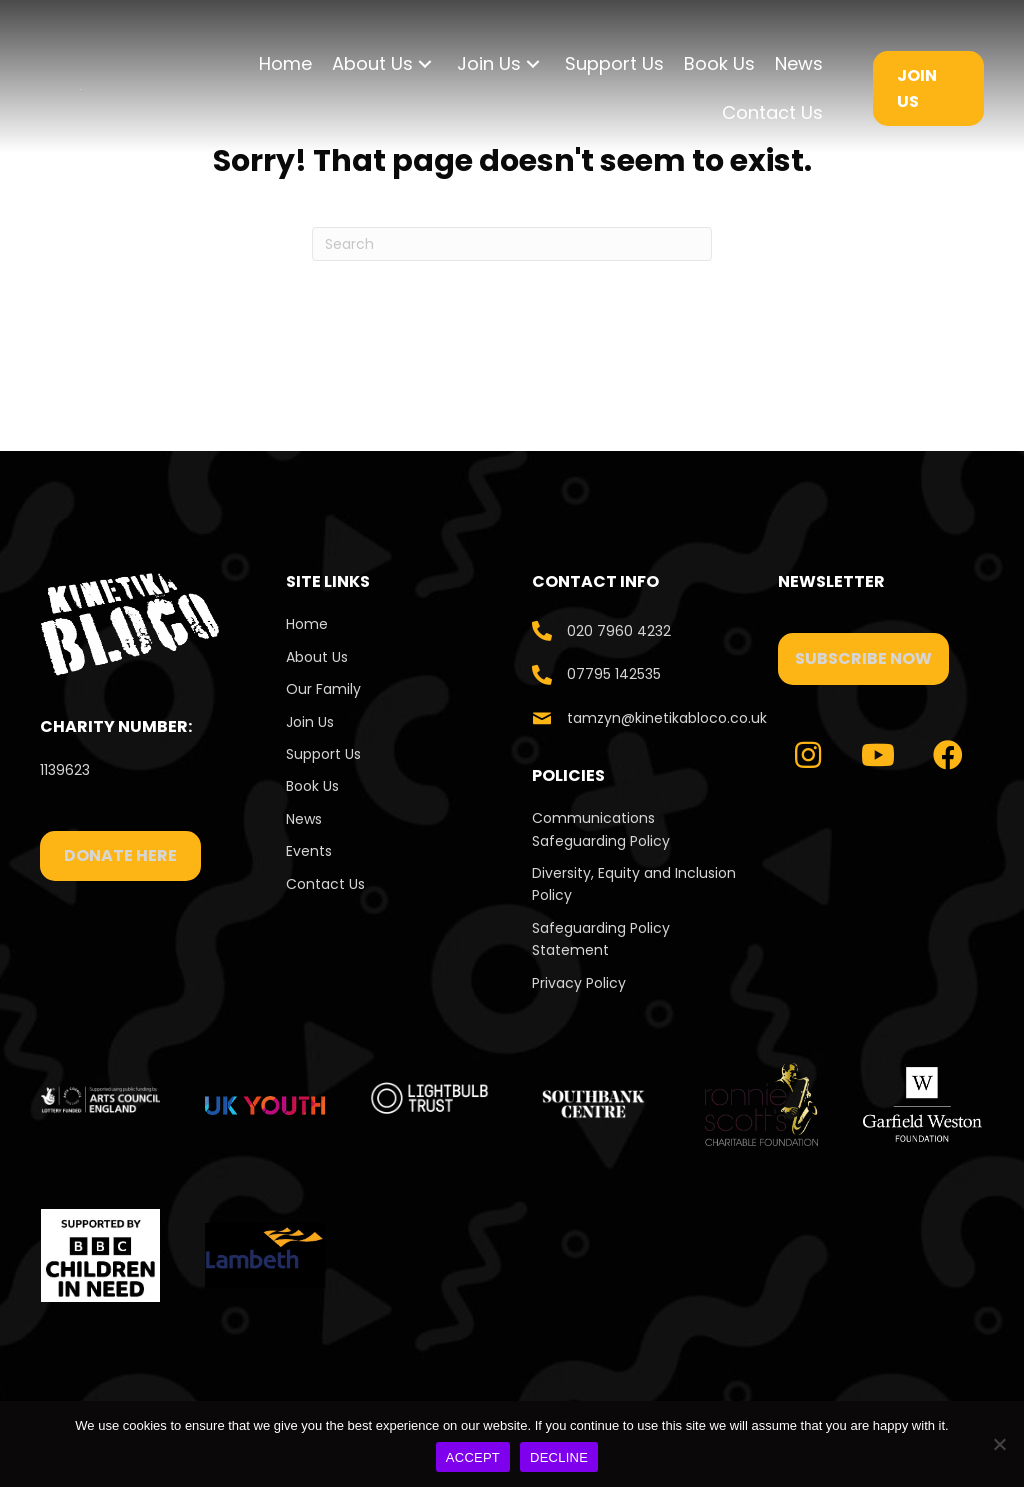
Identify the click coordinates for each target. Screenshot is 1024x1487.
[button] (425, 64)
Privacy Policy (579, 983)
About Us (317, 657)
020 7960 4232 (619, 631)
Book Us (312, 786)
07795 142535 (614, 674)
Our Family (323, 689)
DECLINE (559, 1457)
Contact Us (327, 884)
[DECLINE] (999, 1444)
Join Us (310, 722)
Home (307, 624)
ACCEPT (473, 1457)
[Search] (512, 244)
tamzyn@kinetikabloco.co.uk (667, 718)
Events (309, 851)
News (304, 819)
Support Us (323, 754)
